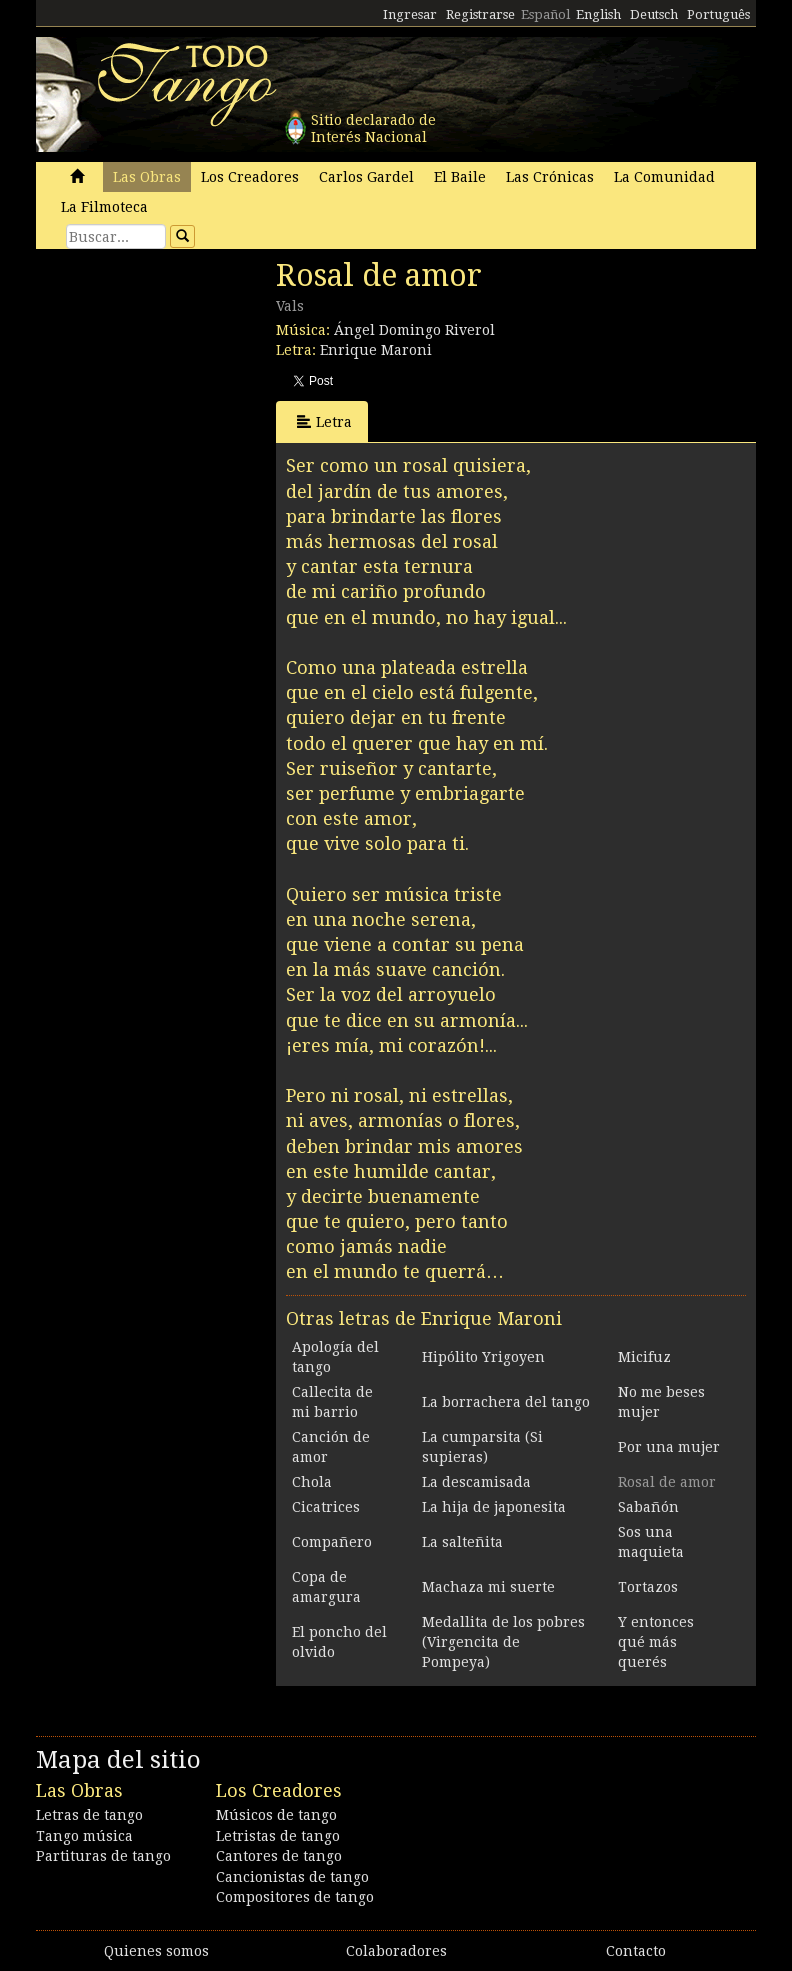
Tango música (84, 1836)
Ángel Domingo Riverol (414, 330)
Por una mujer (669, 1447)
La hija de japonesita (494, 1507)
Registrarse (480, 14)
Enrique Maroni (376, 350)
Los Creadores (250, 177)
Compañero (332, 1542)
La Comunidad (664, 177)
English (598, 14)
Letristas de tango (278, 1836)
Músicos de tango (276, 1815)
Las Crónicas (550, 177)
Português (718, 14)
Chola (312, 1482)
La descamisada (476, 1482)
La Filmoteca (104, 207)
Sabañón (648, 1507)
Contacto (636, 1951)
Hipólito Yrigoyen (483, 1357)
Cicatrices (326, 1507)
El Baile (460, 177)
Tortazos (648, 1587)
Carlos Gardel (366, 177)
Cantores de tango (279, 1856)
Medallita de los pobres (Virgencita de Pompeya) (503, 1642)
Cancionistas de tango (292, 1877)
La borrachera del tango (506, 1402)
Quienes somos (156, 1951)
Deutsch (654, 14)
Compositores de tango (295, 1897)
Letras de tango (89, 1815)
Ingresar (410, 14)
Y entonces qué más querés (656, 1642)
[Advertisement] (186, 395)
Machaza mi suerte (488, 1587)
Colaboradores (396, 1951)
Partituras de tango (103, 1856)
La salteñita (462, 1542)
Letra (324, 421)
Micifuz (644, 1357)
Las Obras (147, 177)
